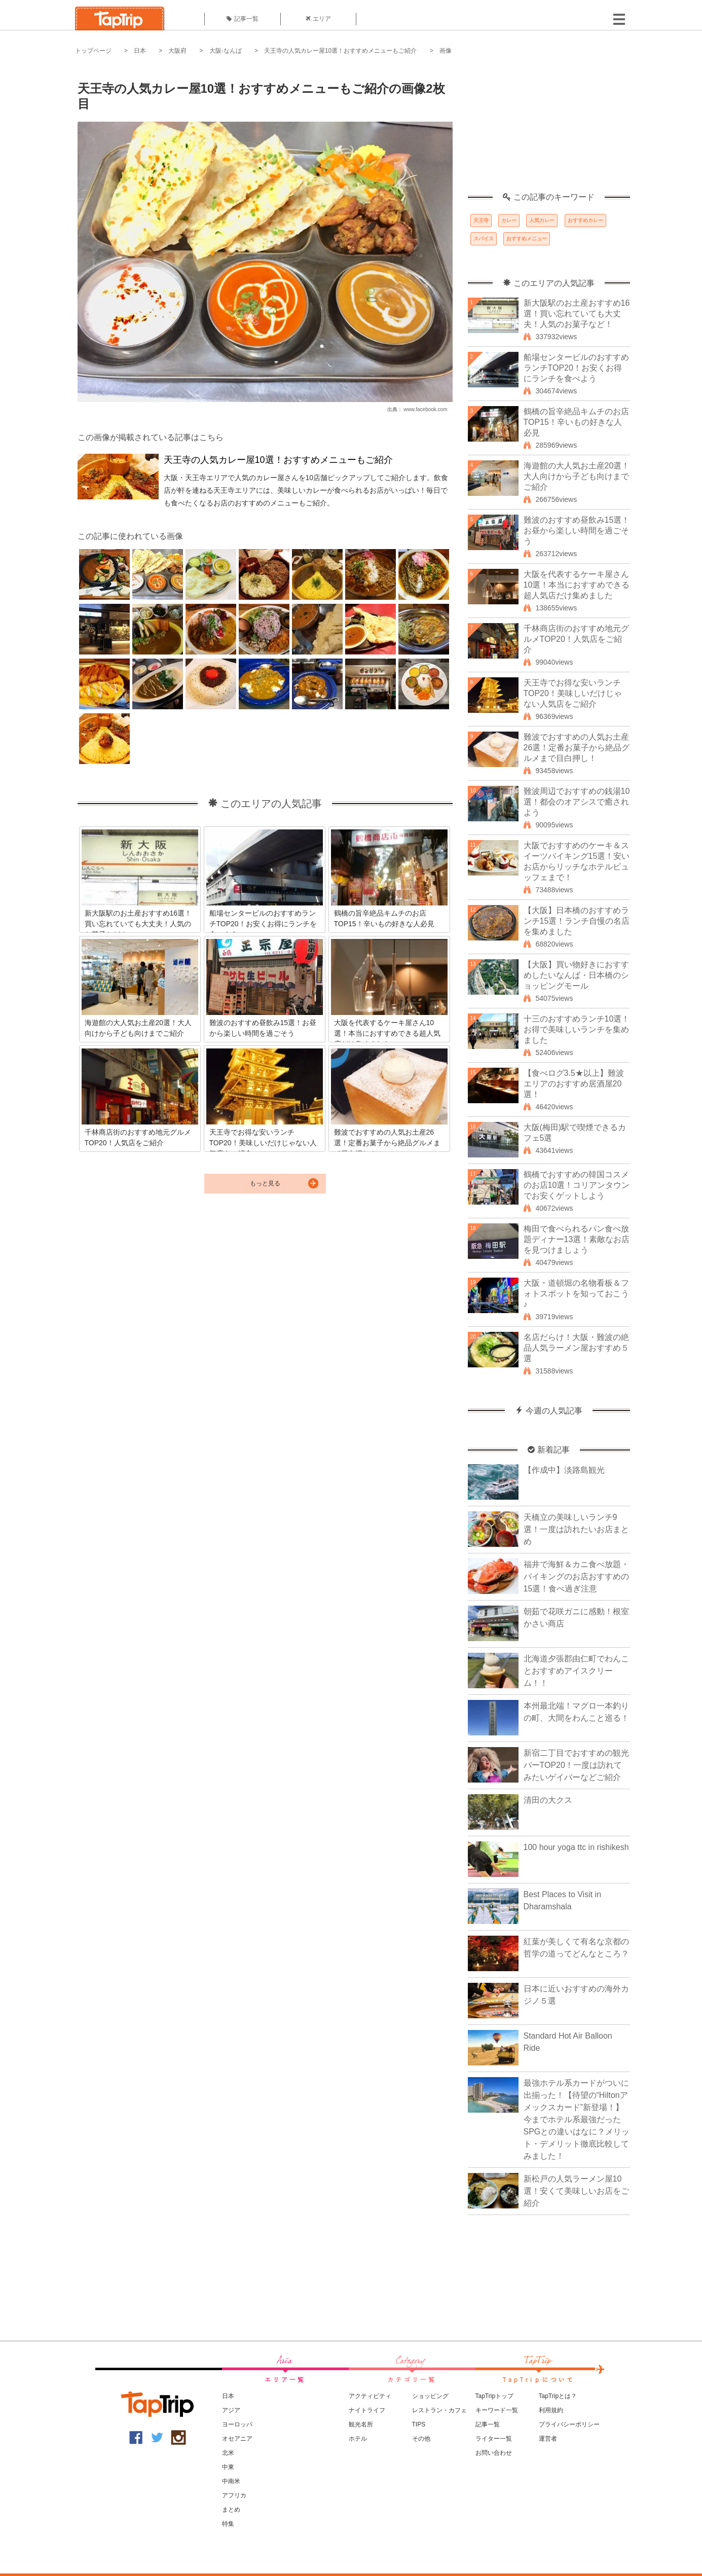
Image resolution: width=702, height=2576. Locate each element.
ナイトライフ (367, 2410)
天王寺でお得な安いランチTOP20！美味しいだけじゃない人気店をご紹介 (573, 693)
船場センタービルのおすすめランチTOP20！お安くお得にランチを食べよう (576, 368)
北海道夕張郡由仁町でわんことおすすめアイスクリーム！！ (576, 1670)
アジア (231, 2410)
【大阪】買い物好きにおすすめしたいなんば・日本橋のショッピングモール (576, 975)
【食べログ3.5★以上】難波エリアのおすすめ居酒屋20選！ (574, 1084)
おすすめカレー (585, 220)
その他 (421, 2438)
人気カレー (542, 220)
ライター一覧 (493, 2438)
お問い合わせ (493, 2452)
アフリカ (234, 2495)
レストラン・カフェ (439, 2410)
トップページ (93, 50)
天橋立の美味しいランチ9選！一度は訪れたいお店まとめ (576, 1529)
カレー (508, 220)
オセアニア (237, 2438)
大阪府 (177, 50)
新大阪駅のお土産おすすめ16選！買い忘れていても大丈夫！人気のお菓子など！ (577, 314)
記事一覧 (242, 18)
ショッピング (430, 2396)
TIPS (419, 2424)
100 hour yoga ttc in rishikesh (576, 1847)
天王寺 (481, 220)
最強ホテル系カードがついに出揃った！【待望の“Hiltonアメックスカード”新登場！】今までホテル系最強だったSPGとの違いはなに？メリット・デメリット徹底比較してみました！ (577, 2119)
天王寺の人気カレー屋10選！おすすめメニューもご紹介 (340, 50)
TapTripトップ (494, 2396)
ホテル (358, 2438)
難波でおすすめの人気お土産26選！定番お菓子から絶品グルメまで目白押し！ (577, 748)
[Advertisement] (549, 129)
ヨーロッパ (237, 2424)
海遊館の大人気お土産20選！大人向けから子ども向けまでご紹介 (577, 476)
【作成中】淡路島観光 (564, 1470)
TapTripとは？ (558, 2396)
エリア (318, 18)
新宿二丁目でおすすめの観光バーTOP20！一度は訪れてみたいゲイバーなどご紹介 (576, 1765)
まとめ (231, 2509)
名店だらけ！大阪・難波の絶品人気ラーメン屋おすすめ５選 (576, 1348)
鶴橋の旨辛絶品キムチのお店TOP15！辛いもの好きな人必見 (576, 422)
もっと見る (265, 1183)
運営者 (548, 2438)
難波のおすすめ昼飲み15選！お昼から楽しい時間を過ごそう (577, 531)
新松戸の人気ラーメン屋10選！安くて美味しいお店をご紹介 (576, 2190)
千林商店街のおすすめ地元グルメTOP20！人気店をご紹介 (576, 639)
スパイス (483, 238)
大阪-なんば (225, 50)
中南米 (231, 2481)
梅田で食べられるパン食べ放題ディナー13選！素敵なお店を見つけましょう (577, 1239)
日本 (140, 50)
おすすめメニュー (526, 238)
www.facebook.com (425, 409)
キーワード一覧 (496, 2410)
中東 (228, 2467)
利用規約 (551, 2410)
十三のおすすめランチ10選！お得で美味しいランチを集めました (577, 1029)
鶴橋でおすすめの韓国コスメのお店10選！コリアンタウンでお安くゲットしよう (577, 1185)
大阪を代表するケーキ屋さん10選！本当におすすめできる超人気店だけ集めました (577, 585)
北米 (228, 2452)
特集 (228, 2523)
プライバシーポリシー (569, 2424)
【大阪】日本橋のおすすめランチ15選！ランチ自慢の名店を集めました (577, 921)
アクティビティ (370, 2396)
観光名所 (361, 2424)
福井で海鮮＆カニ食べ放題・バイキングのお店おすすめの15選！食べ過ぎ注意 (576, 1576)
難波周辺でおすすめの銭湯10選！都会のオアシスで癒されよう (577, 802)
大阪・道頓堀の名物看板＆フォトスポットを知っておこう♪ (576, 1294)
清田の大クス (548, 1800)
